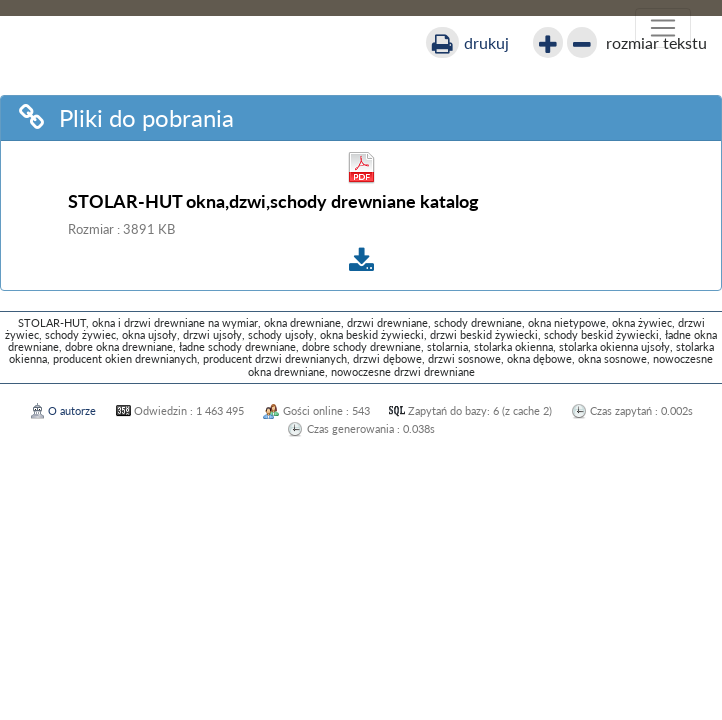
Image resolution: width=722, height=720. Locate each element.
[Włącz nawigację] (663, 28)
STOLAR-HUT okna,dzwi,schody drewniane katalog (273, 201)
